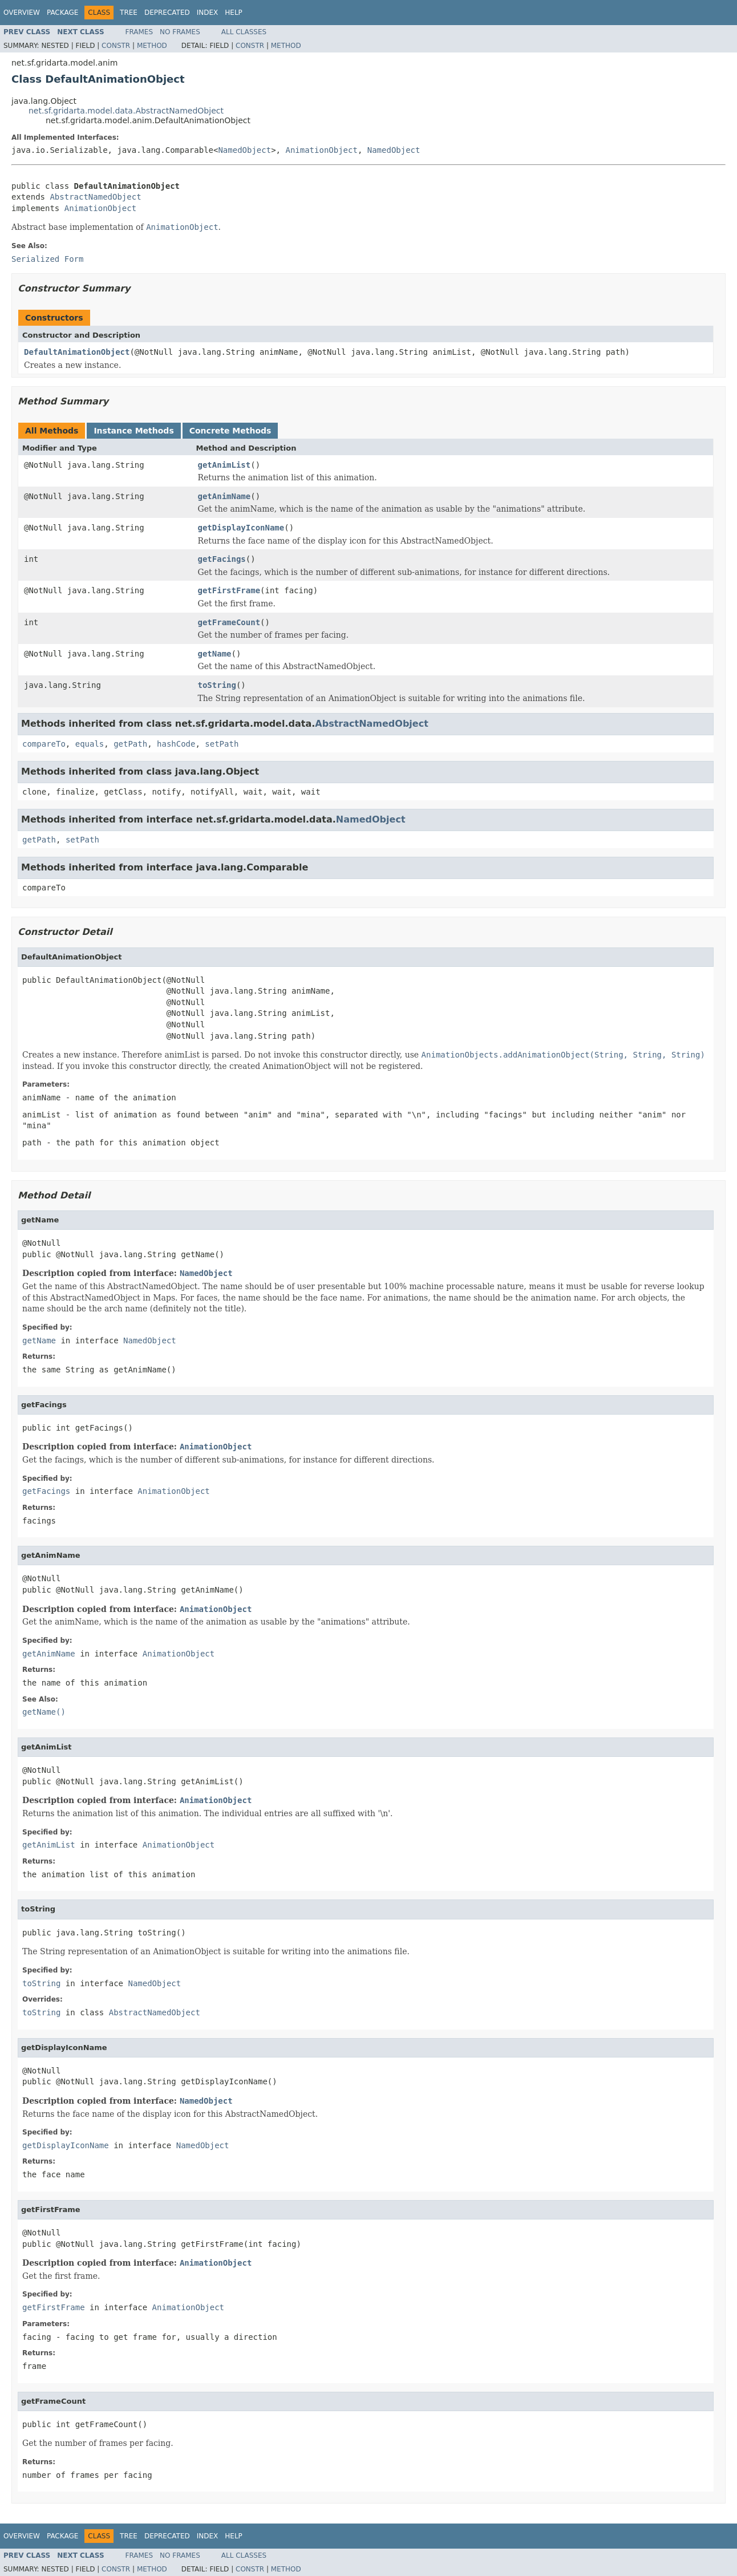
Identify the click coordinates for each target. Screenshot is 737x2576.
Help (233, 13)
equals (89, 743)
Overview (21, 13)
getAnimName (224, 496)
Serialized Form (47, 259)
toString (217, 685)
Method (152, 46)
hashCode (176, 743)
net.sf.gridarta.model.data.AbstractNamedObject (126, 110)
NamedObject (244, 150)
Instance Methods (133, 430)
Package (62, 13)
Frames (139, 32)
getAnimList (224, 464)
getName (215, 653)
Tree (128, 13)
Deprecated (167, 13)
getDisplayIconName (241, 527)
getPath (130, 743)
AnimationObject (321, 150)
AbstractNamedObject (95, 196)
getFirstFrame (229, 590)
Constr (116, 46)
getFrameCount (229, 622)
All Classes (243, 32)
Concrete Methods (230, 430)
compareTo (44, 743)
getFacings (222, 559)
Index (207, 13)
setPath (221, 743)
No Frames (180, 32)
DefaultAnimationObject (76, 352)
